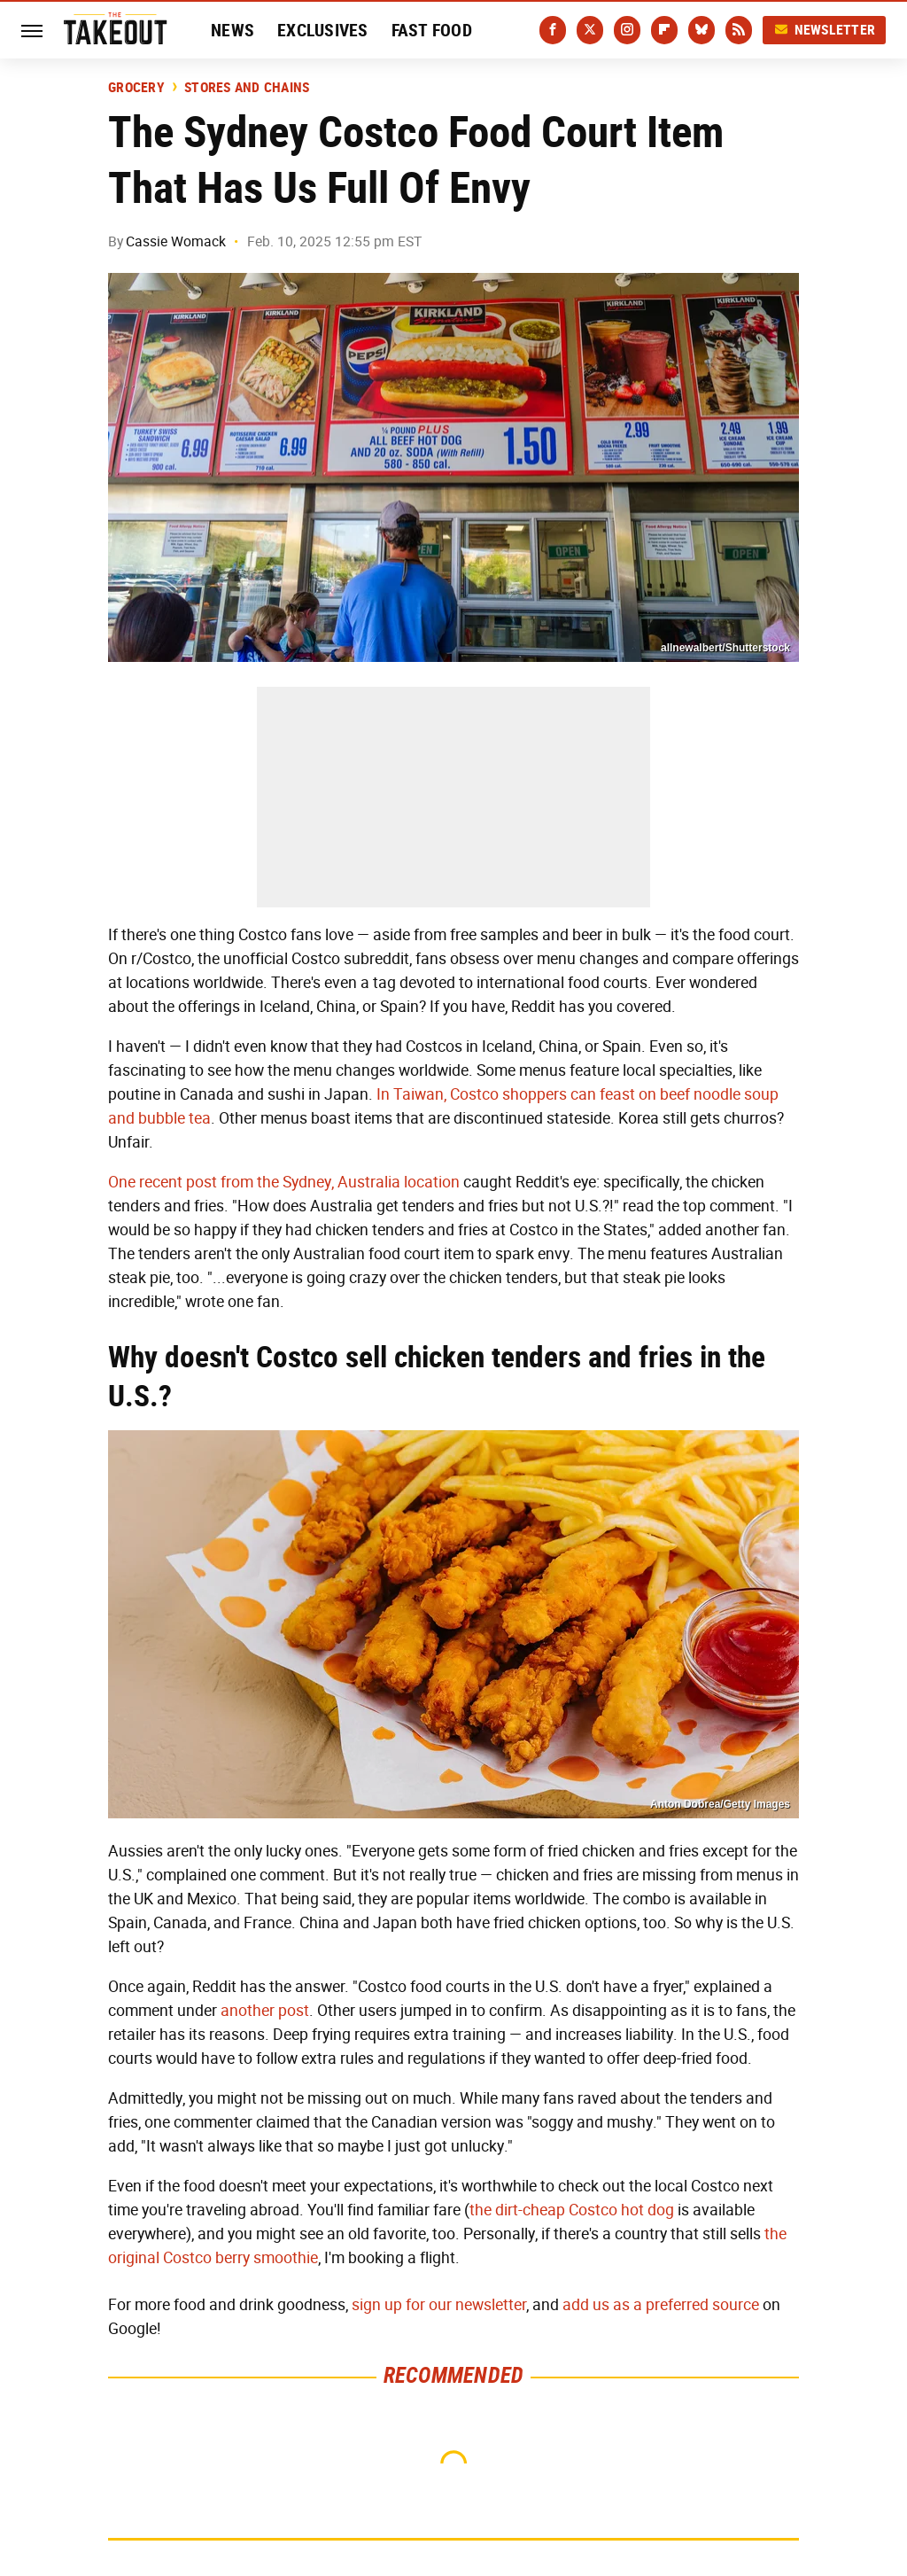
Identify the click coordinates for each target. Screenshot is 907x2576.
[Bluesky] (701, 30)
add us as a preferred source (660, 2305)
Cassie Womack (176, 241)
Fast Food (431, 30)
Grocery (136, 88)
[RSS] (738, 30)
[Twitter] (590, 30)
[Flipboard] (664, 30)
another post (265, 2010)
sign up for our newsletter (439, 2305)
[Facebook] (552, 30)
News (232, 30)
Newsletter (824, 29)
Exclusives (322, 30)
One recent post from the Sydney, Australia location (284, 1182)
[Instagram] (627, 30)
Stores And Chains (246, 88)
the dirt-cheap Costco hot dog (571, 2210)
